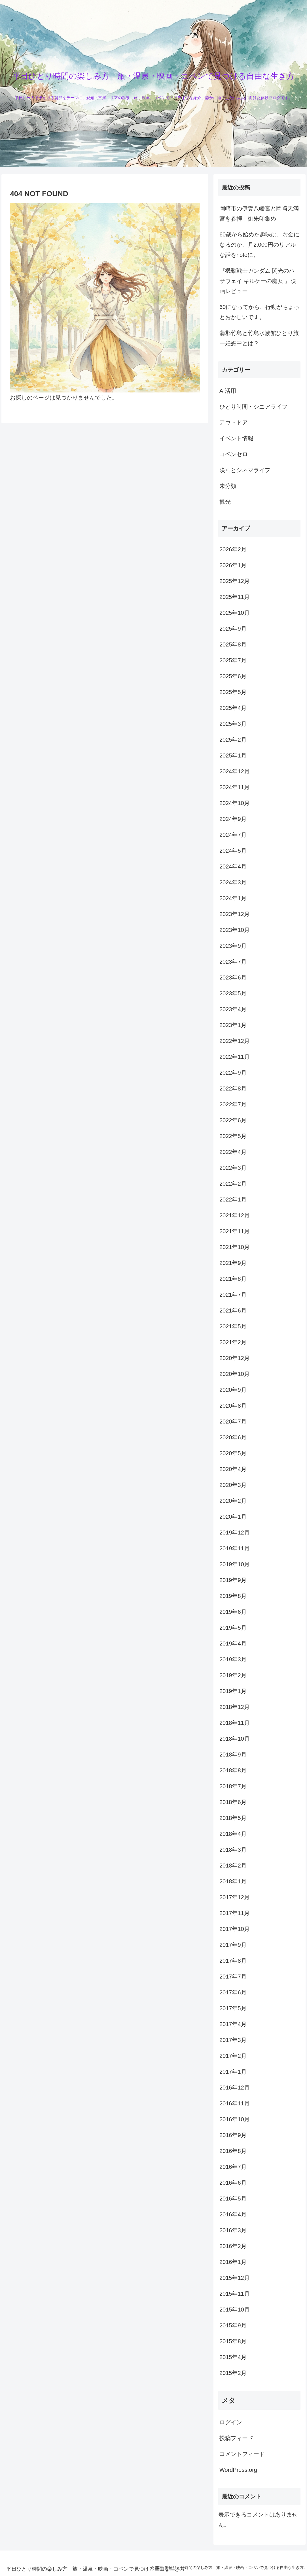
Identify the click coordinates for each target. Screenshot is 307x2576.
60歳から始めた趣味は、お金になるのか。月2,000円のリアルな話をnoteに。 (259, 244)
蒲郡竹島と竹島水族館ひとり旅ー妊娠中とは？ (259, 338)
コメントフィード (242, 2454)
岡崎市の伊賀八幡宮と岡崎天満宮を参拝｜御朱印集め (259, 213)
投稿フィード (236, 2438)
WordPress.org (238, 2470)
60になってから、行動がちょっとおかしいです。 (259, 312)
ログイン (230, 2422)
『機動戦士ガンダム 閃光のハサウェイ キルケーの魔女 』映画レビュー (257, 281)
